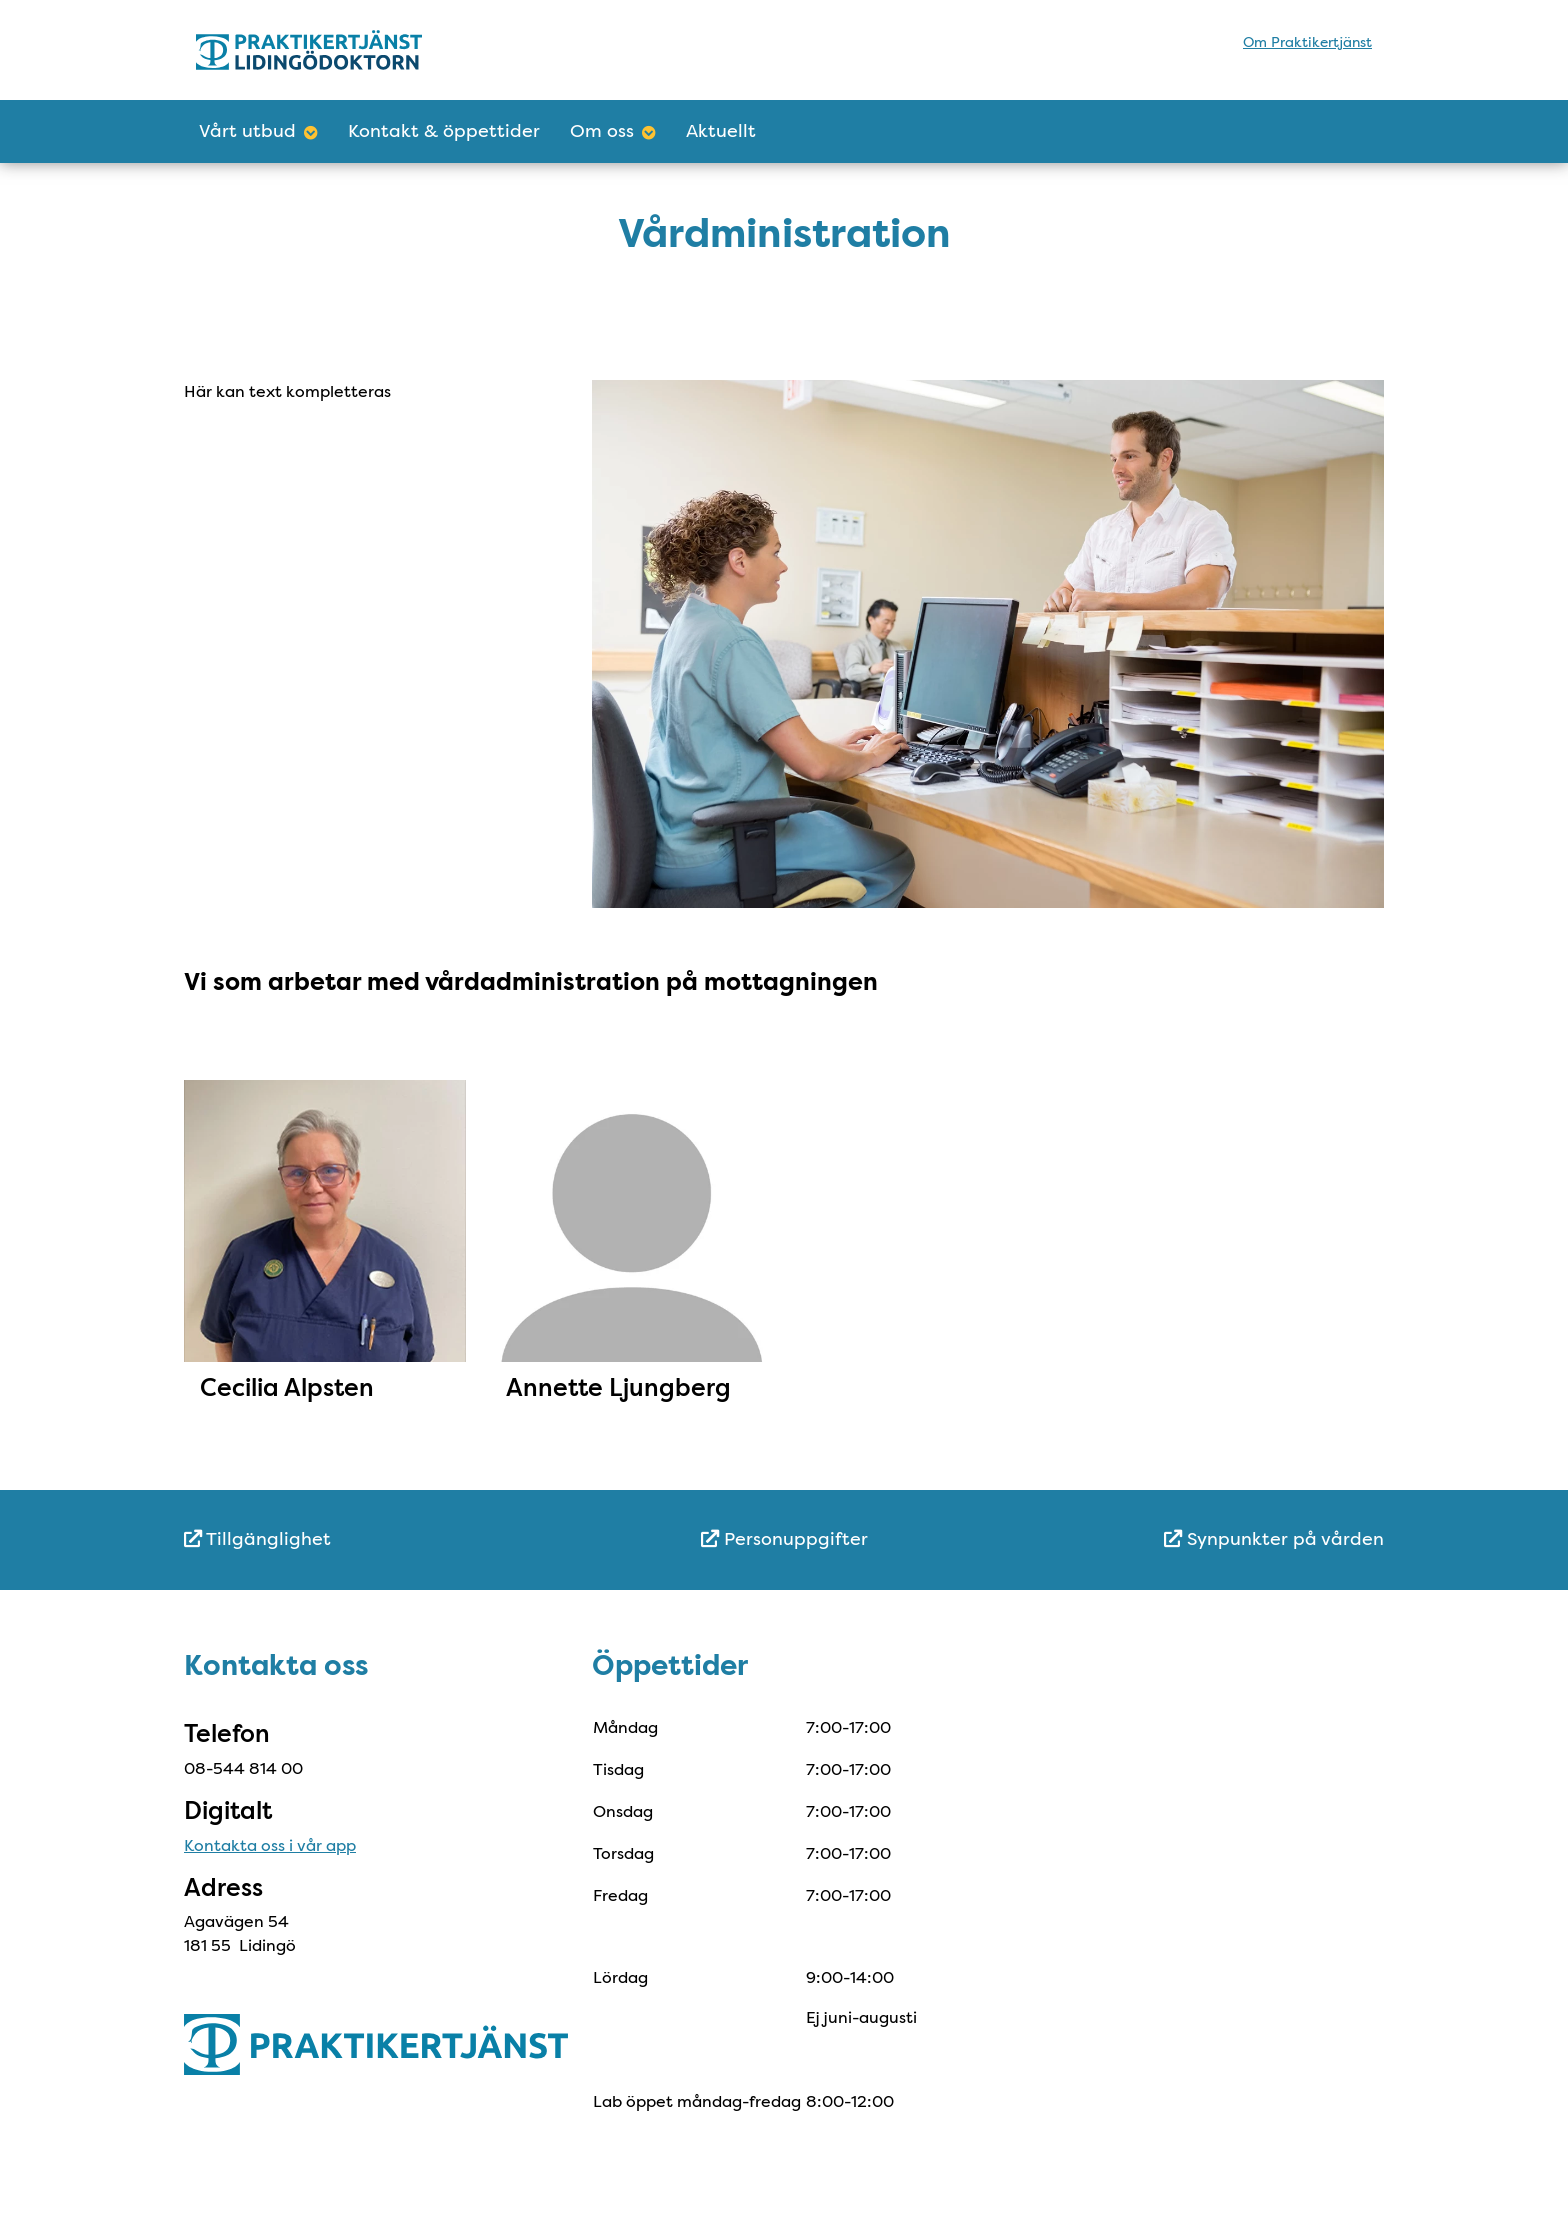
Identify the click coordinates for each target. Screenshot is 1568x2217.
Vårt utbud (258, 131)
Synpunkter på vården (1274, 1539)
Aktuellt (721, 131)
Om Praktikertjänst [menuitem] (1307, 42)
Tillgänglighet (257, 1539)
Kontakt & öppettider (444, 131)
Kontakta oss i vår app (270, 1845)
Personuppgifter (784, 1539)
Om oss (613, 131)
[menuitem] (384, 1539)
